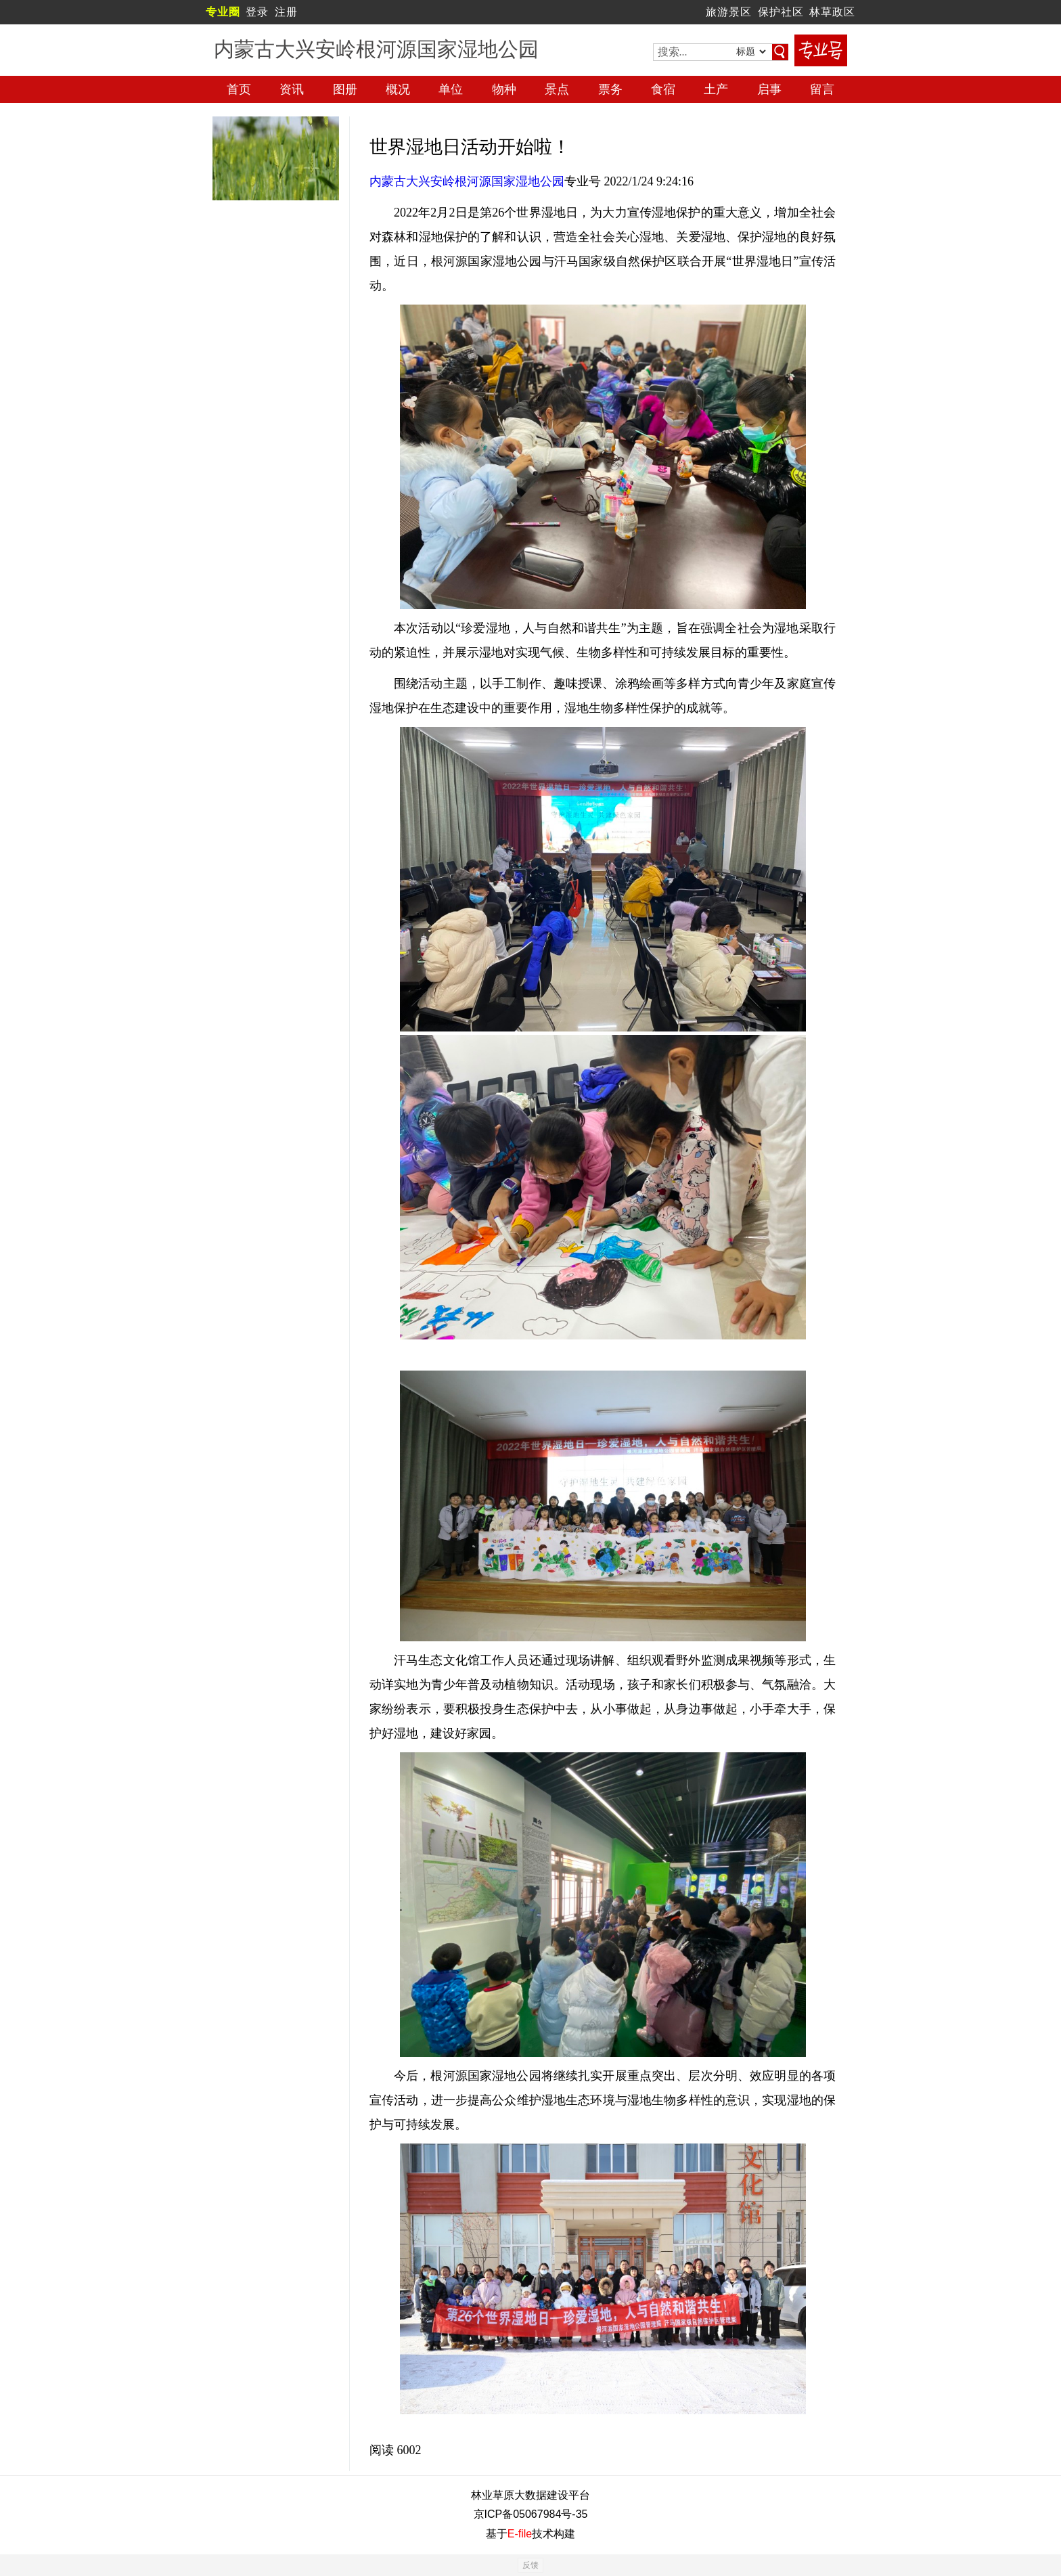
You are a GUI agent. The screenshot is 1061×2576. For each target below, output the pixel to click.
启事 (769, 89)
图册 (345, 89)
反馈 (530, 2565)
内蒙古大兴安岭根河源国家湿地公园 (466, 181)
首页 (239, 89)
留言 (822, 89)
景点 (557, 89)
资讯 (291, 89)
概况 (398, 89)
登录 (257, 12)
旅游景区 (729, 12)
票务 (610, 89)
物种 (504, 89)
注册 (286, 12)
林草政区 (832, 12)
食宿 (663, 89)
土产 (716, 89)
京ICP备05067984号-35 (531, 2514)
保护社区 (781, 12)
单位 (450, 89)
